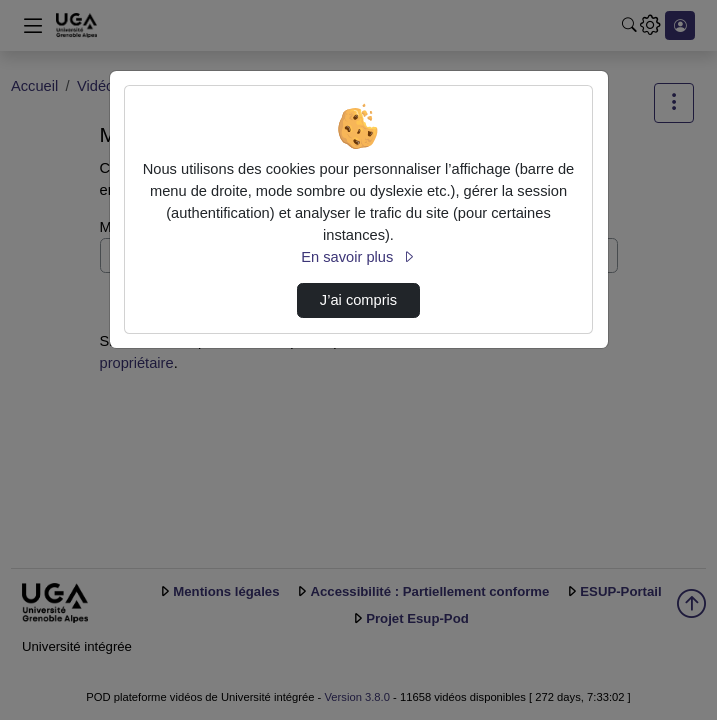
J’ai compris (358, 300)
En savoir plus (358, 257)
